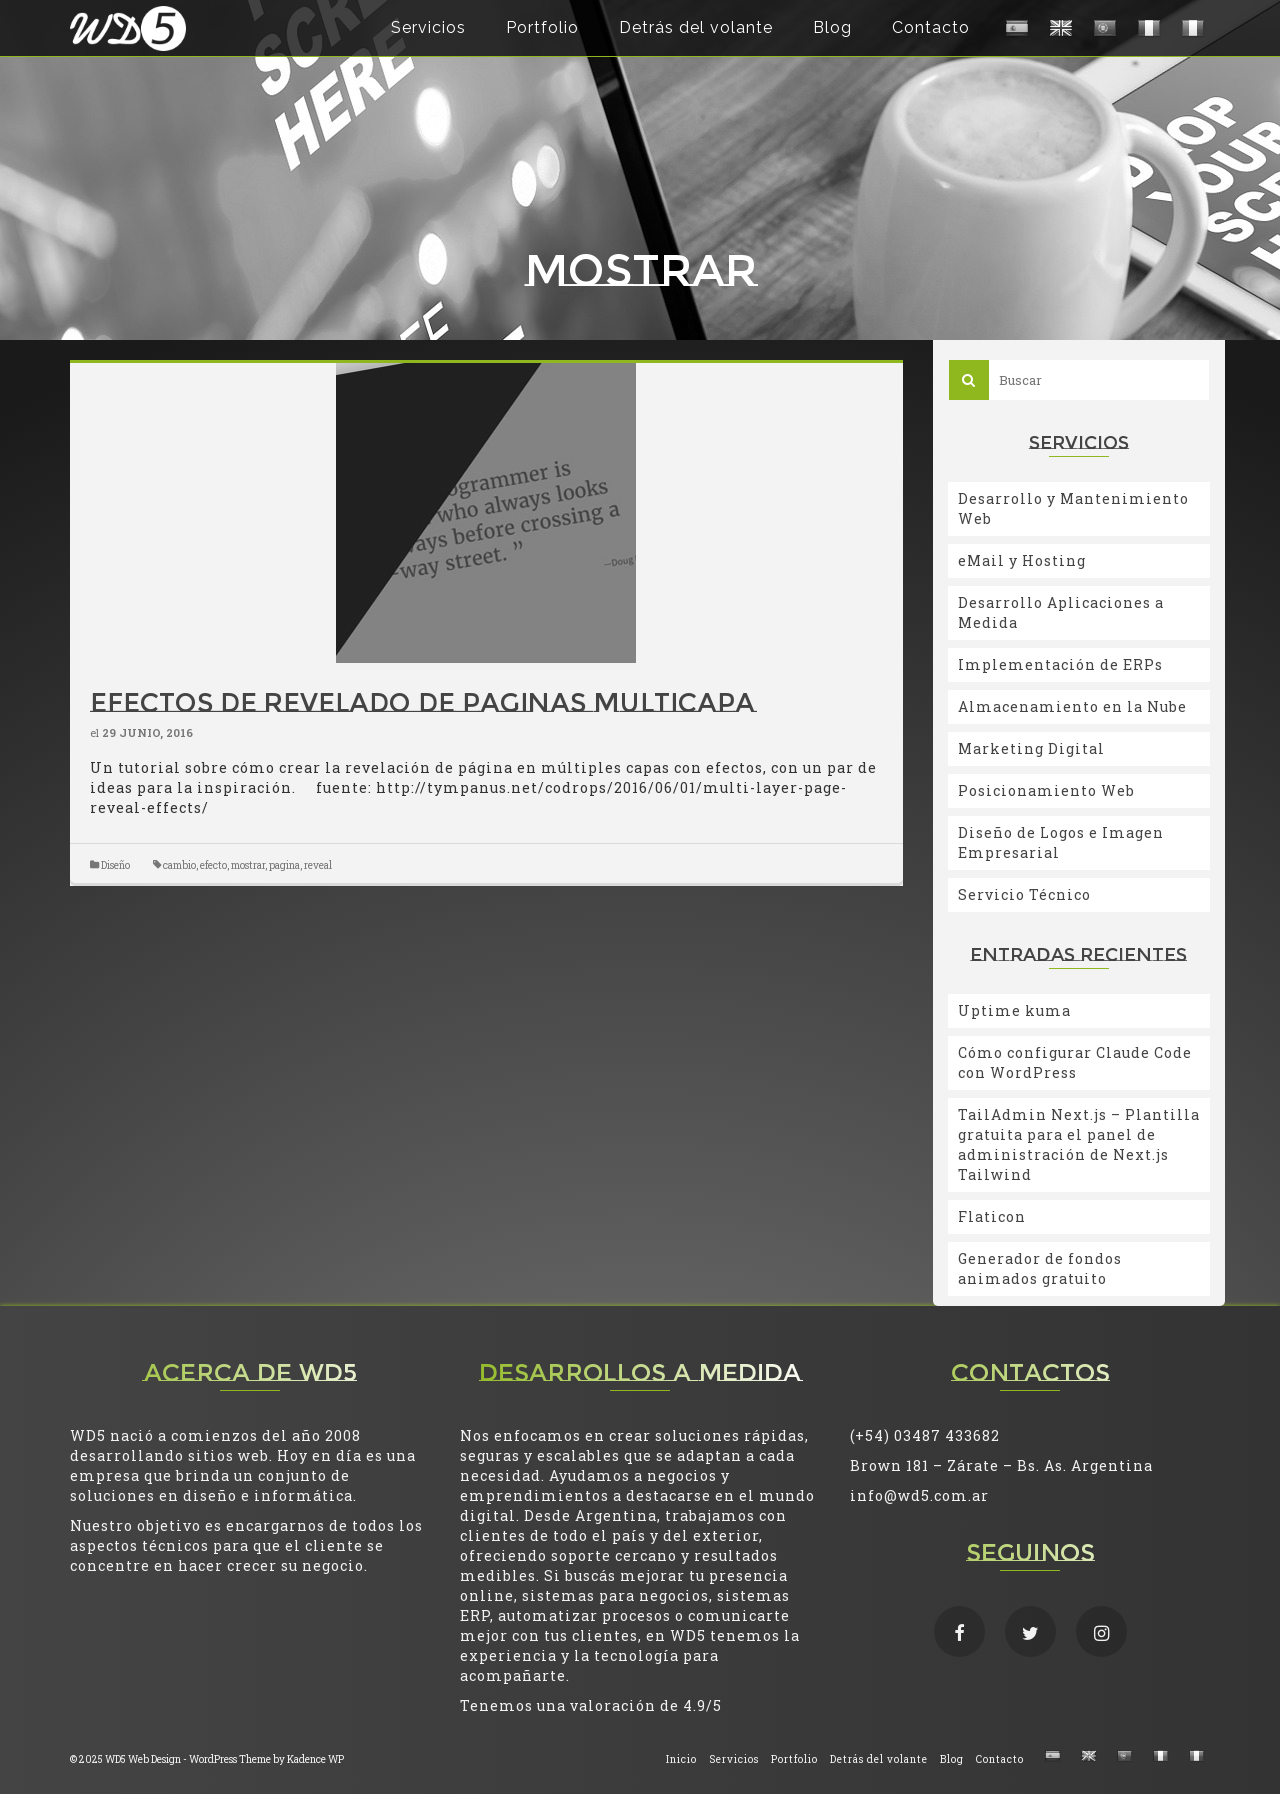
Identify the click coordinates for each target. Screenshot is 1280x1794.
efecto (213, 865)
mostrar (248, 865)
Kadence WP (315, 1759)
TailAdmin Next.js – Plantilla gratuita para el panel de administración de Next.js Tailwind (1079, 1144)
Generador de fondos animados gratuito (1040, 1268)
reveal (318, 865)
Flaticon (992, 1216)
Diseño (115, 865)
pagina (284, 865)
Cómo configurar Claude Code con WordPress (1075, 1062)
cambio (179, 865)
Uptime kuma (1014, 1010)
